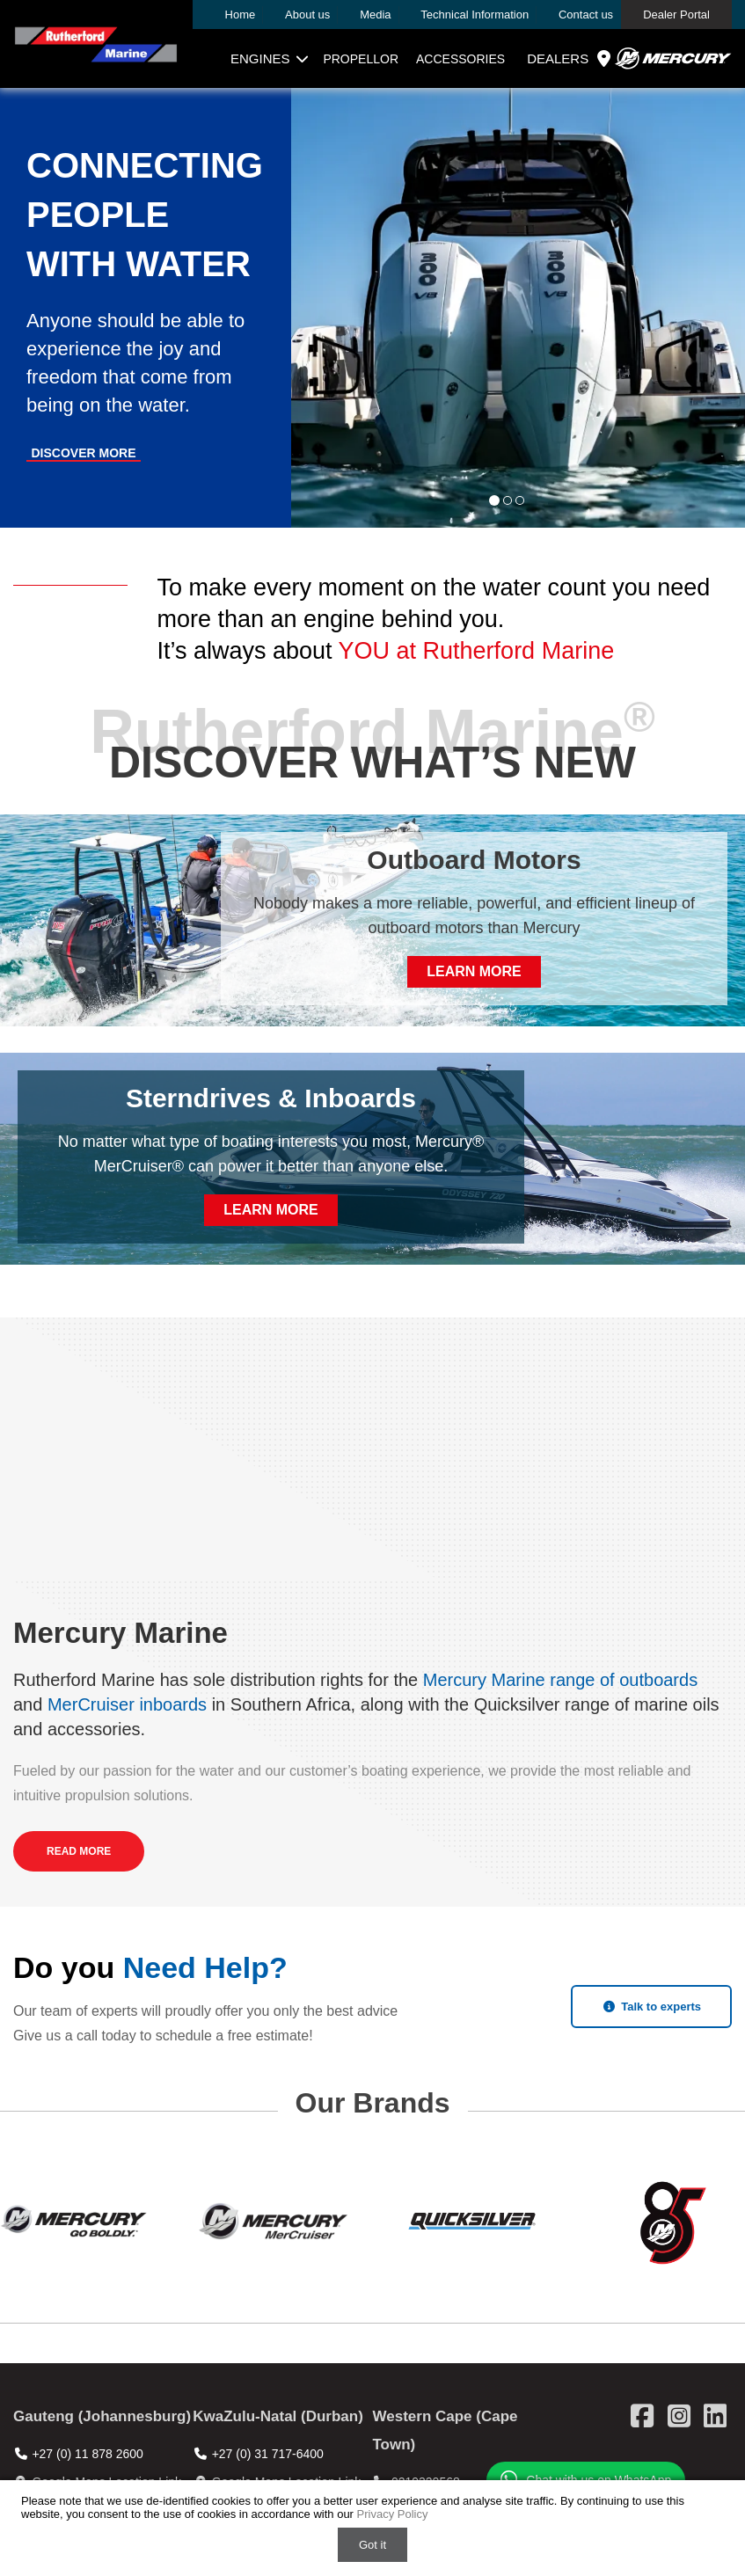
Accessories (460, 59)
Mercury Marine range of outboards (560, 1679)
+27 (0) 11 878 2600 (87, 2454)
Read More (79, 1851)
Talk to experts (651, 2006)
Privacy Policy (392, 2514)
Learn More (474, 971)
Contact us (586, 14)
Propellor (360, 59)
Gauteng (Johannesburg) (102, 2416)
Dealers (571, 59)
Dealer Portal (676, 14)
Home (240, 14)
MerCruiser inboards (127, 1704)
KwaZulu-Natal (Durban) (278, 2416)
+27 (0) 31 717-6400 (268, 2454)
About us (307, 14)
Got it (372, 2544)
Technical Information (474, 14)
